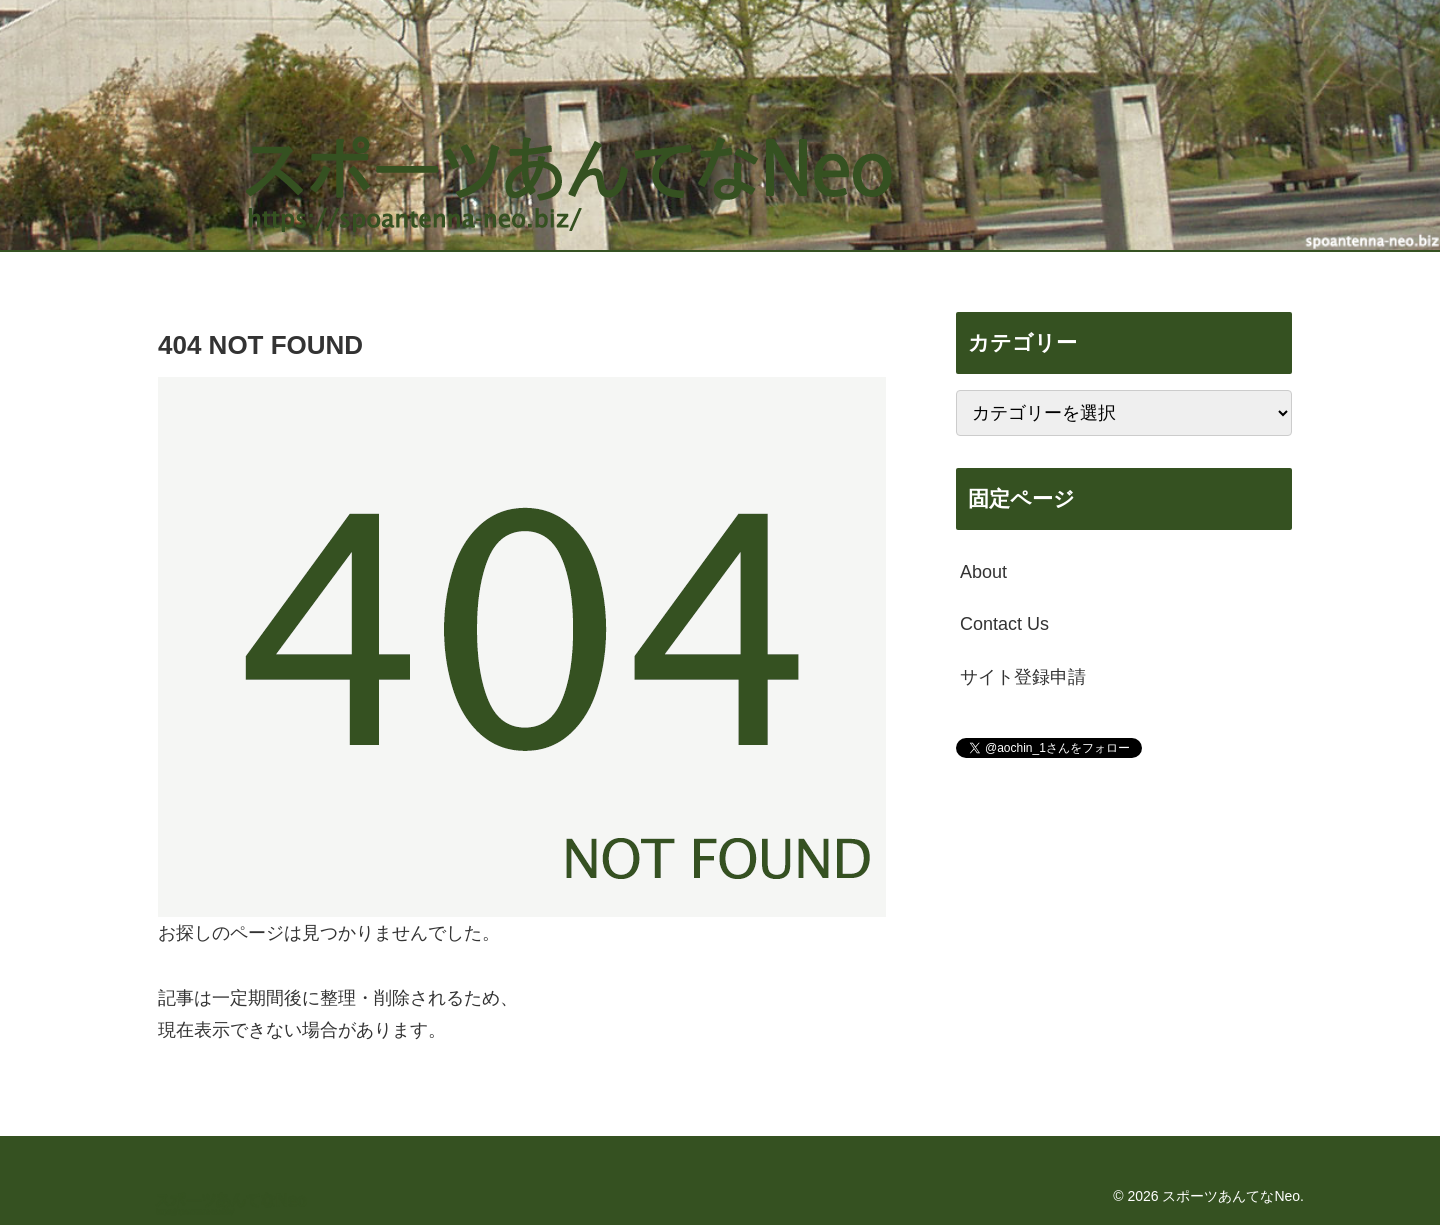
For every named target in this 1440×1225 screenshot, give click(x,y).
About (983, 572)
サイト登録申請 (1023, 677)
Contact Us (1004, 624)
